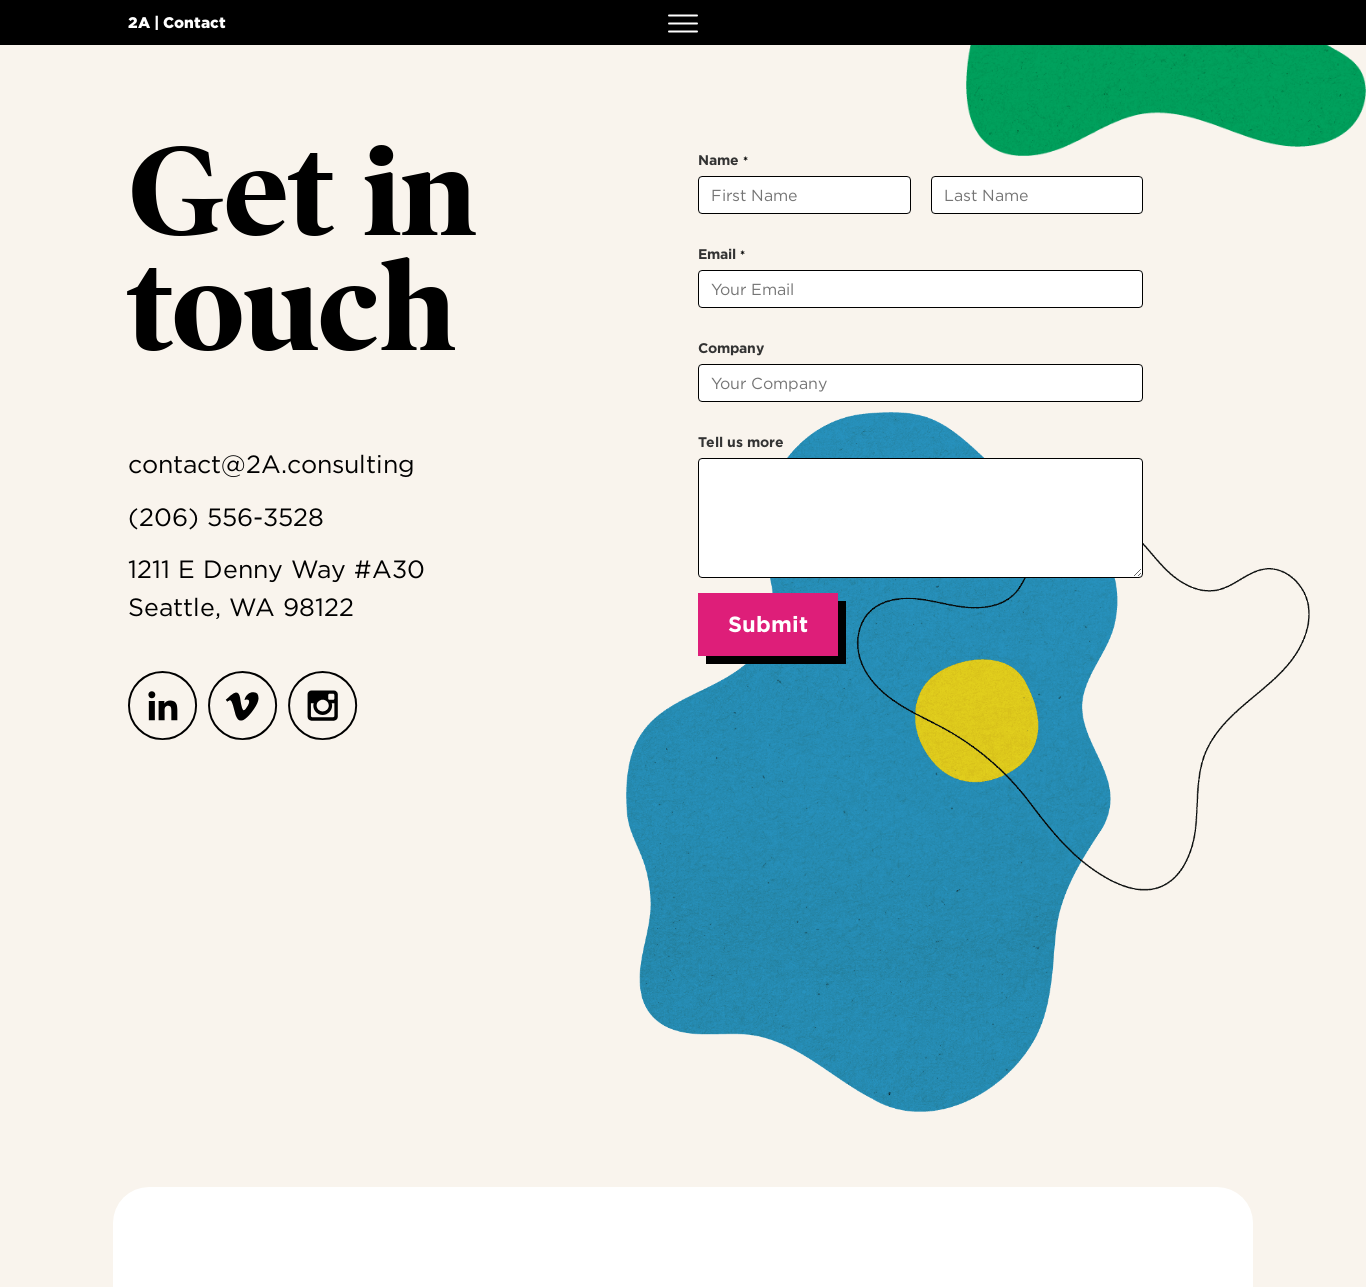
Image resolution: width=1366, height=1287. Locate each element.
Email (721, 254)
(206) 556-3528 (226, 517)
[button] (683, 22)
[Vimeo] (248, 706)
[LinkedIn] (168, 706)
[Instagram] (328, 706)
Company (731, 348)
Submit (768, 624)
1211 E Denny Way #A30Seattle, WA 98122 (276, 588)
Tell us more (741, 442)
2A (139, 22)
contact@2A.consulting (271, 464)
